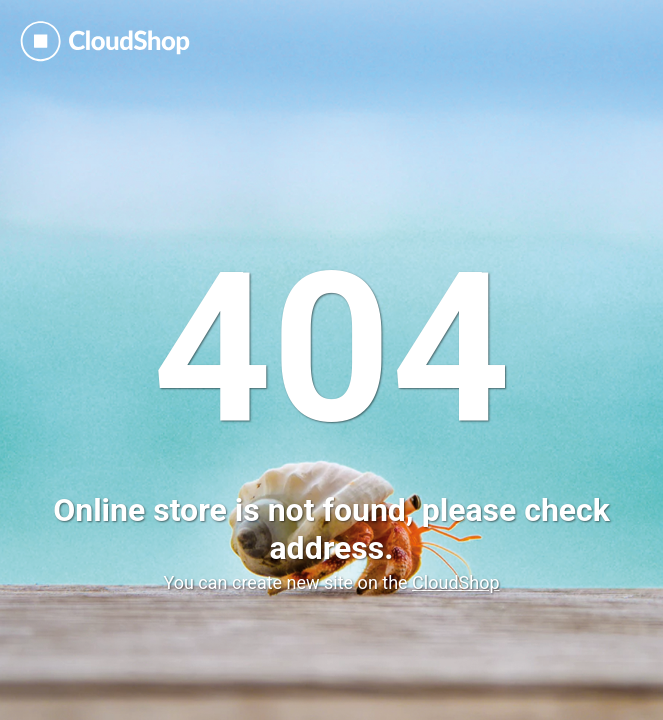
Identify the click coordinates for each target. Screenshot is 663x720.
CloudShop (455, 582)
